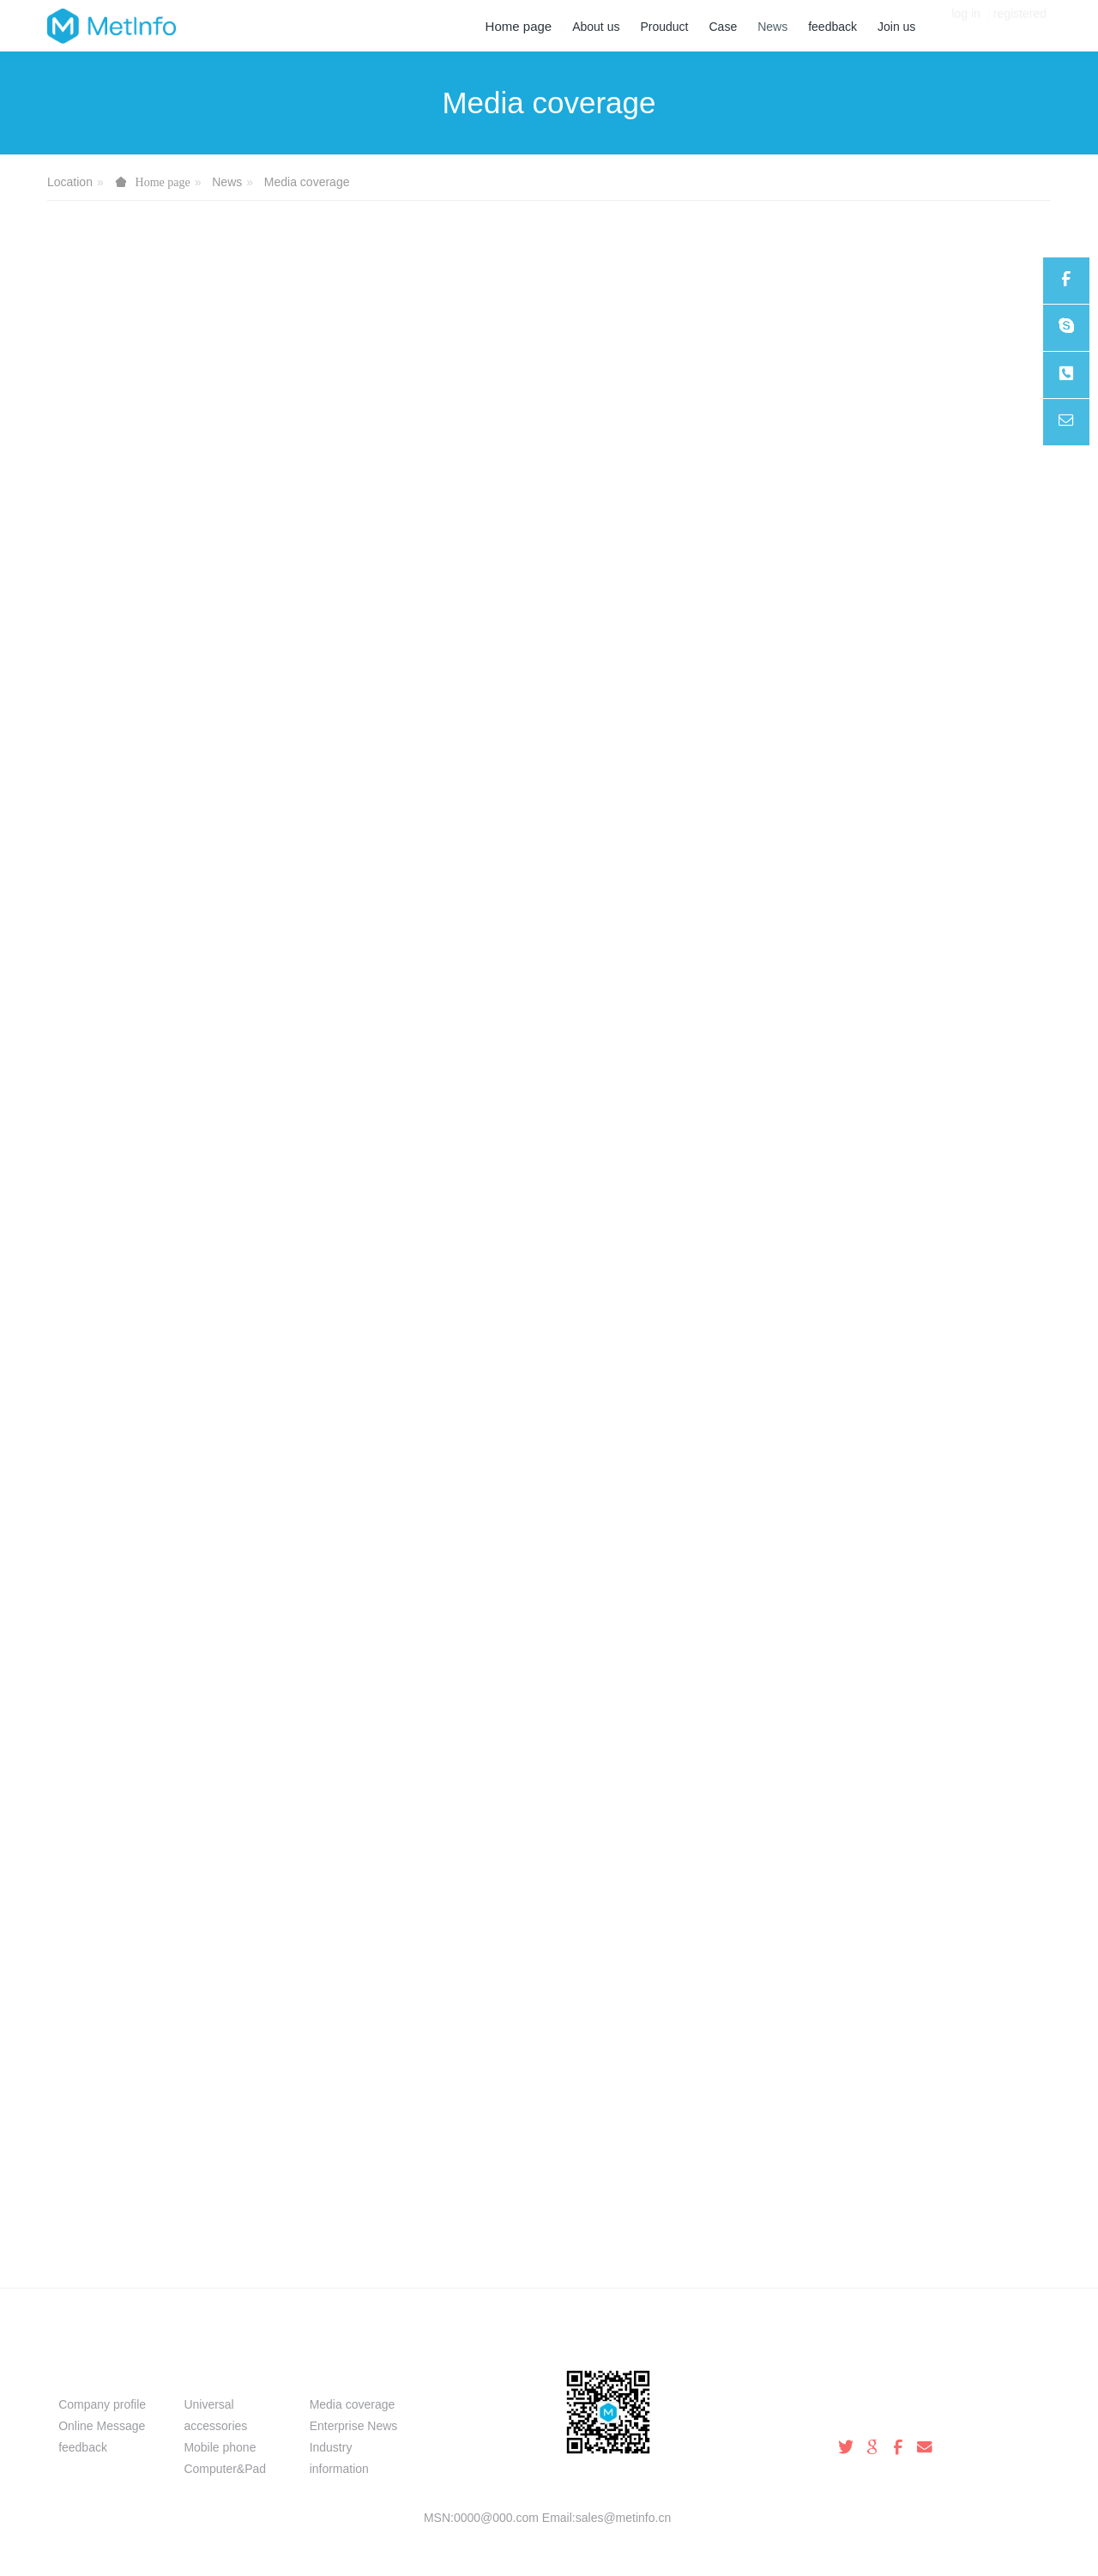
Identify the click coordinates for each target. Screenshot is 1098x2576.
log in (965, 26)
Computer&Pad (225, 2469)
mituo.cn (651, 2539)
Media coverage (307, 182)
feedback (82, 2447)
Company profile (102, 2404)
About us (92, 2374)
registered (1020, 26)
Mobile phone (220, 2447)
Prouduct (218, 2374)
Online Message (101, 2426)
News (227, 182)
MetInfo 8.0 (521, 2539)
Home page (519, 26)
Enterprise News (354, 2426)
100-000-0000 (875, 2413)
